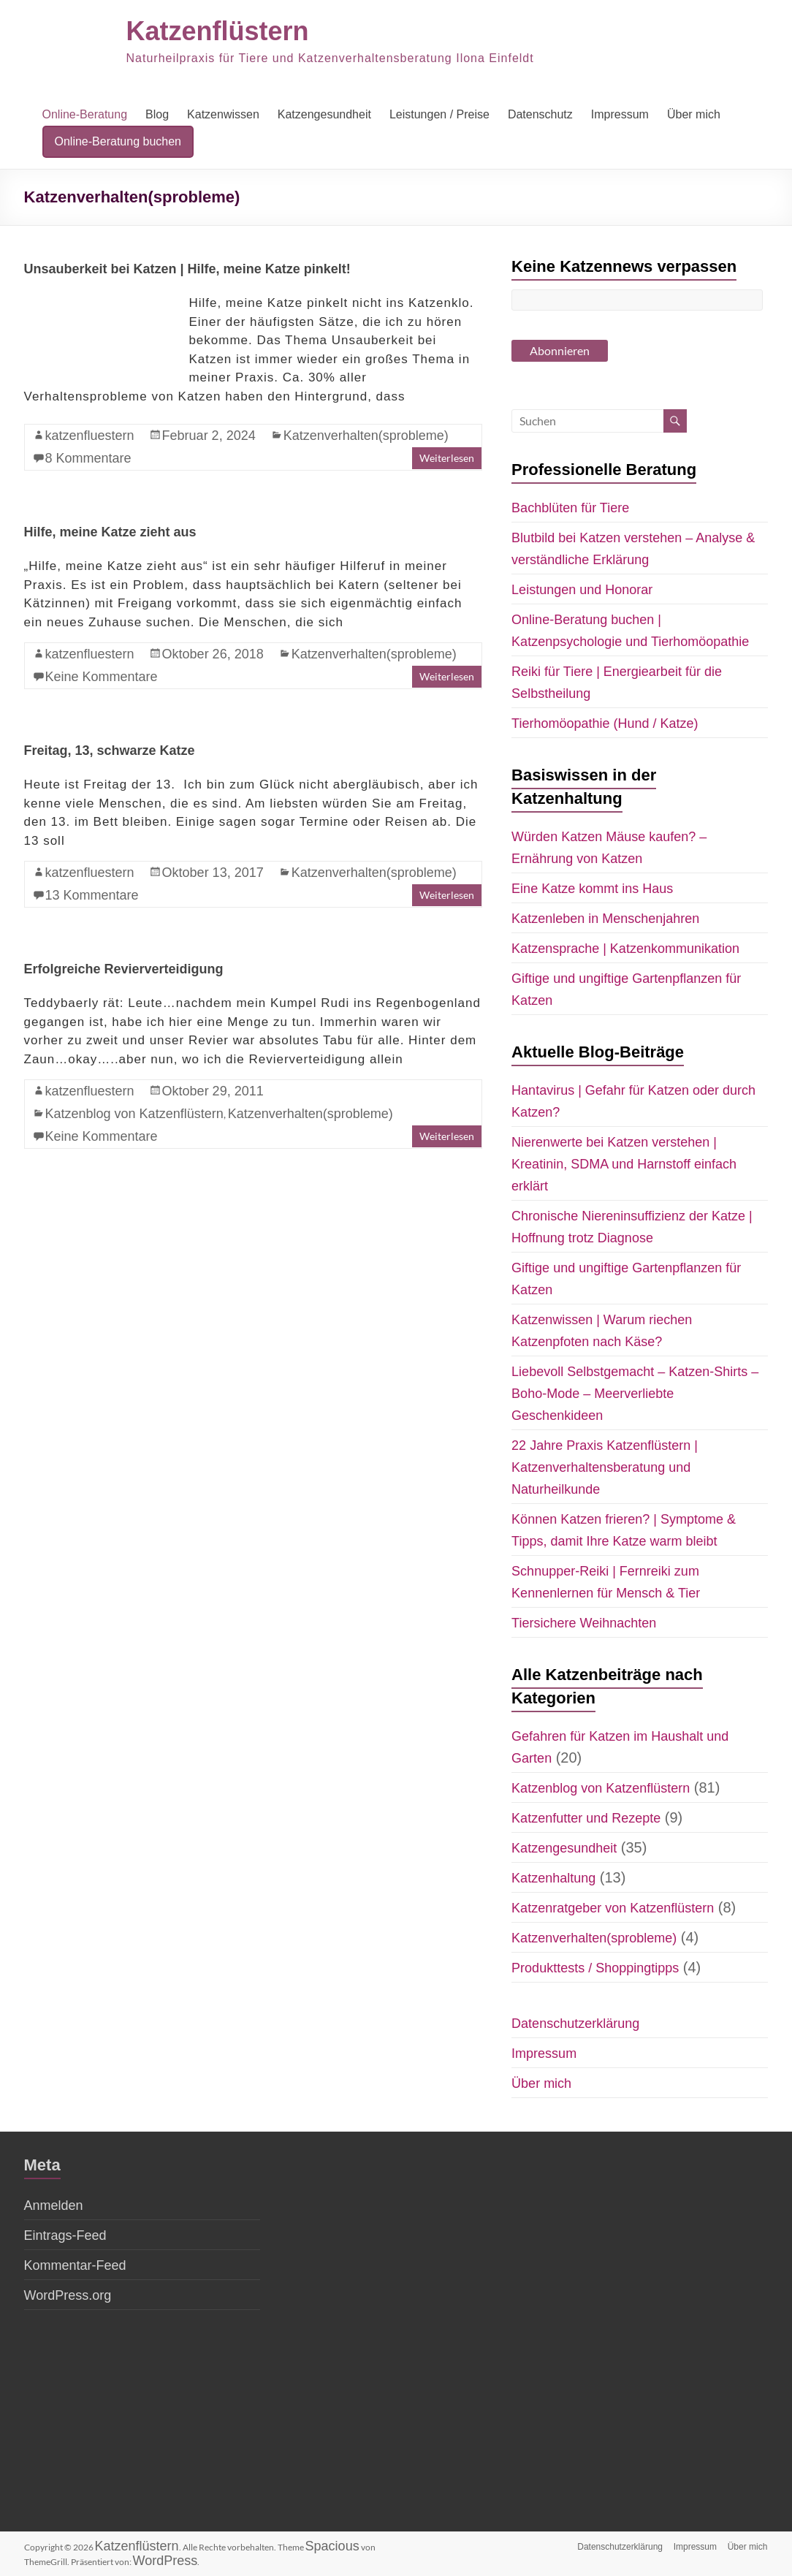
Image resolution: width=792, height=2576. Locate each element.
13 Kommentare (92, 895)
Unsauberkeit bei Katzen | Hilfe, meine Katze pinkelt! (187, 269)
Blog (157, 114)
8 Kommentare (88, 458)
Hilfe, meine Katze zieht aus (110, 532)
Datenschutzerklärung (575, 2023)
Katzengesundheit (324, 114)
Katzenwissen (223, 114)
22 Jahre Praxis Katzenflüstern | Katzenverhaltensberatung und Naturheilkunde (604, 1467)
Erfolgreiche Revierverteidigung (124, 969)
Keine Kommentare (101, 676)
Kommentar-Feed (75, 2265)
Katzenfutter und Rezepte (585, 1818)
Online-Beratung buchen (118, 141)
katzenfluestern (89, 435)
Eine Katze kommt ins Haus (592, 888)
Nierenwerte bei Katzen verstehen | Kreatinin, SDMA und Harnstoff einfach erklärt (623, 1164)
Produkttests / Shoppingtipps (595, 1968)
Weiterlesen (446, 458)
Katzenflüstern (217, 31)
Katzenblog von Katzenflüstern (134, 1113)
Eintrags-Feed (65, 2235)
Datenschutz (540, 114)
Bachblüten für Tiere (570, 508)
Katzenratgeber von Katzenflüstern (612, 1908)
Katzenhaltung (553, 1878)
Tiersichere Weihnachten (583, 1623)
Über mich (693, 114)
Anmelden (53, 2205)
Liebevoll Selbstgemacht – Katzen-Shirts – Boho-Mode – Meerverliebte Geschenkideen (634, 1393)
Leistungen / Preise (439, 114)
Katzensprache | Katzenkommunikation (625, 948)
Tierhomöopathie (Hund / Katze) (604, 723)
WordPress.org (68, 2295)
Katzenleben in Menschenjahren (605, 918)
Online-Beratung (85, 114)
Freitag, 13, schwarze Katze (109, 750)
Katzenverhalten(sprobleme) (366, 435)
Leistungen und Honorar (581, 589)
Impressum (620, 114)
